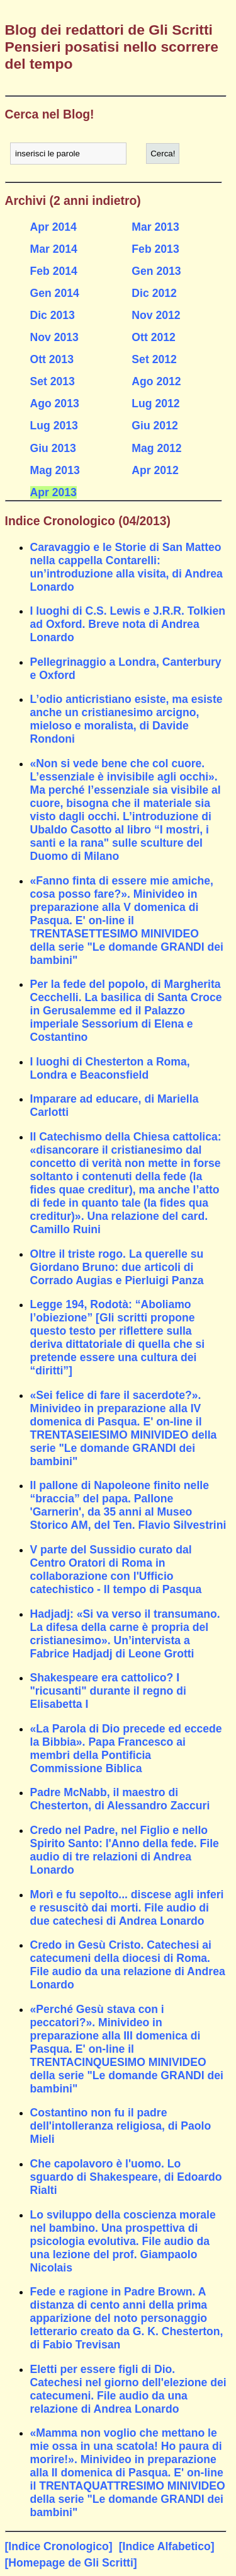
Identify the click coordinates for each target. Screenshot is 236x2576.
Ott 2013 (52, 359)
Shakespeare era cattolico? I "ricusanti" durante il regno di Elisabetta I (108, 1690)
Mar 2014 (53, 249)
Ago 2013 (54, 403)
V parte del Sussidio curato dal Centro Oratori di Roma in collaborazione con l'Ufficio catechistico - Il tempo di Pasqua (116, 1569)
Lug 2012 (155, 403)
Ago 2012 (156, 381)
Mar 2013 (155, 227)
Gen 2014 (54, 293)
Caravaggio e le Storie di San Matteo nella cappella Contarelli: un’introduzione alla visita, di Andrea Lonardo (126, 567)
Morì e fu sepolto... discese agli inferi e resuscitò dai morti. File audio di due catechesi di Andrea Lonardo (127, 1907)
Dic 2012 (154, 293)
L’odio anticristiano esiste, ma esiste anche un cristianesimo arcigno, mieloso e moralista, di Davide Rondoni (126, 719)
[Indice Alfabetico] (167, 2546)
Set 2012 (154, 359)
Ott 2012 (153, 337)
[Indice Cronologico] (59, 2546)
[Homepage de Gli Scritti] (71, 2562)
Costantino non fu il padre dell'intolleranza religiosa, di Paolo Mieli (120, 2125)
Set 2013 (52, 381)
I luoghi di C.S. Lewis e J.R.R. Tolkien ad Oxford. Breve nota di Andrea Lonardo (128, 624)
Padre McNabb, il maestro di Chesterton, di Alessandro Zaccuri (120, 1799)
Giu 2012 (154, 425)
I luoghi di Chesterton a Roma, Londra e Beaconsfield (110, 1068)
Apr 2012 (155, 470)
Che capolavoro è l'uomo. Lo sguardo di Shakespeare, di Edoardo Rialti (126, 2176)
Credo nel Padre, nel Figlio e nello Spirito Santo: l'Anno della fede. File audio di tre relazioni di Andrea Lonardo (124, 1850)
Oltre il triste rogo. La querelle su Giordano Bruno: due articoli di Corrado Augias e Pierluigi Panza (117, 1267)
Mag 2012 (156, 448)
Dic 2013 (52, 315)
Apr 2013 (53, 492)
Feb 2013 (155, 249)
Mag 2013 (55, 470)
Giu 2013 (53, 448)
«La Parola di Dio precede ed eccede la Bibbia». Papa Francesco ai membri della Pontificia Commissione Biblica (126, 1748)
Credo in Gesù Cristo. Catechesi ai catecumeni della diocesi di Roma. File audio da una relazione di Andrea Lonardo (127, 1965)
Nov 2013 (54, 337)
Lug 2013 (54, 425)
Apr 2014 (53, 227)
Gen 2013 (156, 271)
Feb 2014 (53, 271)
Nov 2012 (156, 315)
